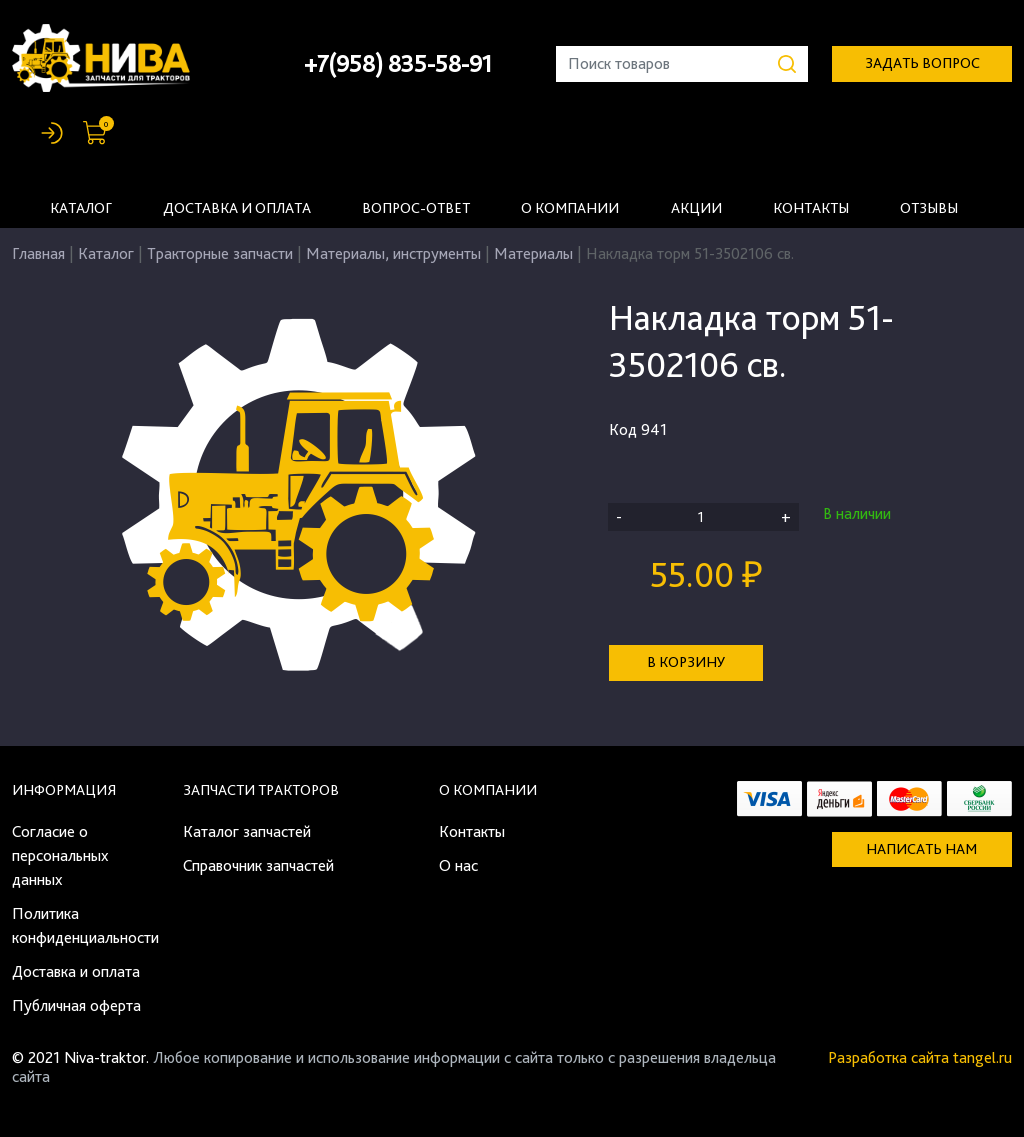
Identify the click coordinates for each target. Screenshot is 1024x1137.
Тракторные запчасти (220, 253)
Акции (696, 208)
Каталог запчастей (247, 831)
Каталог (81, 208)
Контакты (811, 208)
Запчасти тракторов (261, 790)
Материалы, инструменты (393, 253)
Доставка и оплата (237, 208)
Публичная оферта (76, 1005)
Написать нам (921, 849)
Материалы (533, 253)
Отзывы (929, 208)
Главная (38, 253)
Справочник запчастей (258, 865)
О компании (570, 208)
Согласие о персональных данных (60, 855)
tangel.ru (982, 1057)
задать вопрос (922, 63)
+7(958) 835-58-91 (398, 63)
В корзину (686, 662)
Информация (64, 790)
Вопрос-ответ (416, 208)
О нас (458, 865)
